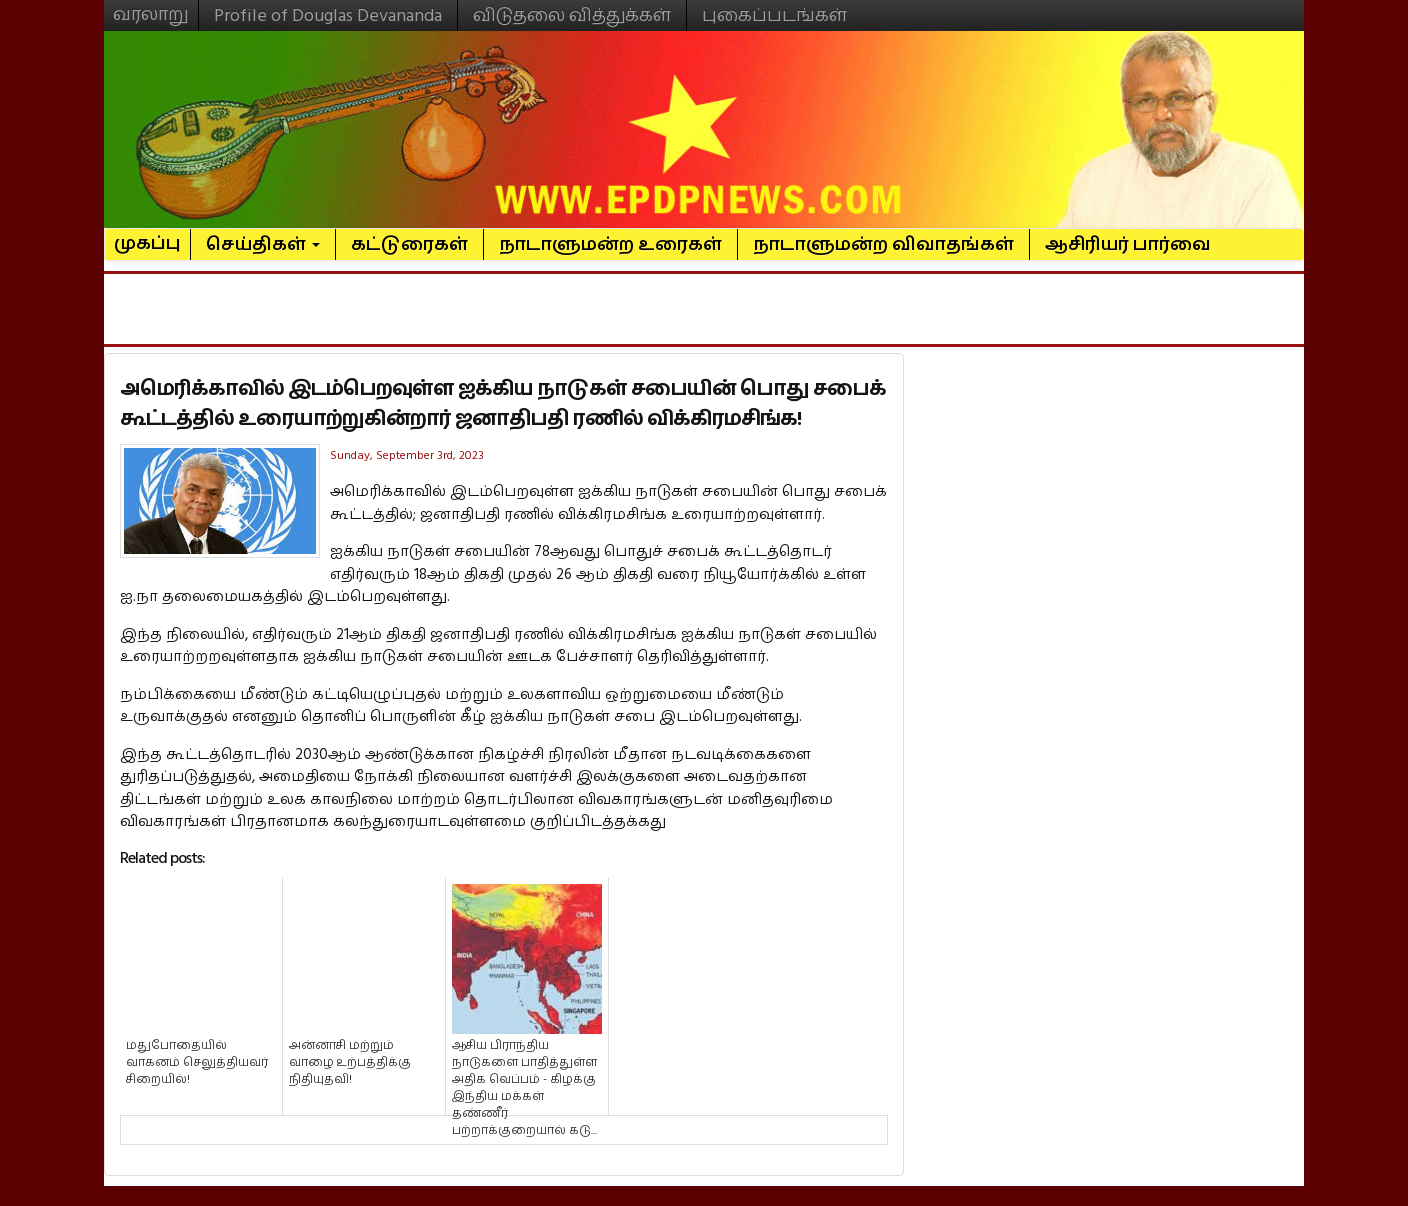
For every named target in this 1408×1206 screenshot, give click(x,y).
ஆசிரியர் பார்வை (1128, 244)
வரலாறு (151, 6)
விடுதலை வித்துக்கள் (572, 15)
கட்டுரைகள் (409, 244)
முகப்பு (147, 235)
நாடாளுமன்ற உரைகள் (610, 244)
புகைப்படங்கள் (774, 15)
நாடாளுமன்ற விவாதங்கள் (883, 244)
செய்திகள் (263, 244)
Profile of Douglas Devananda (328, 15)
